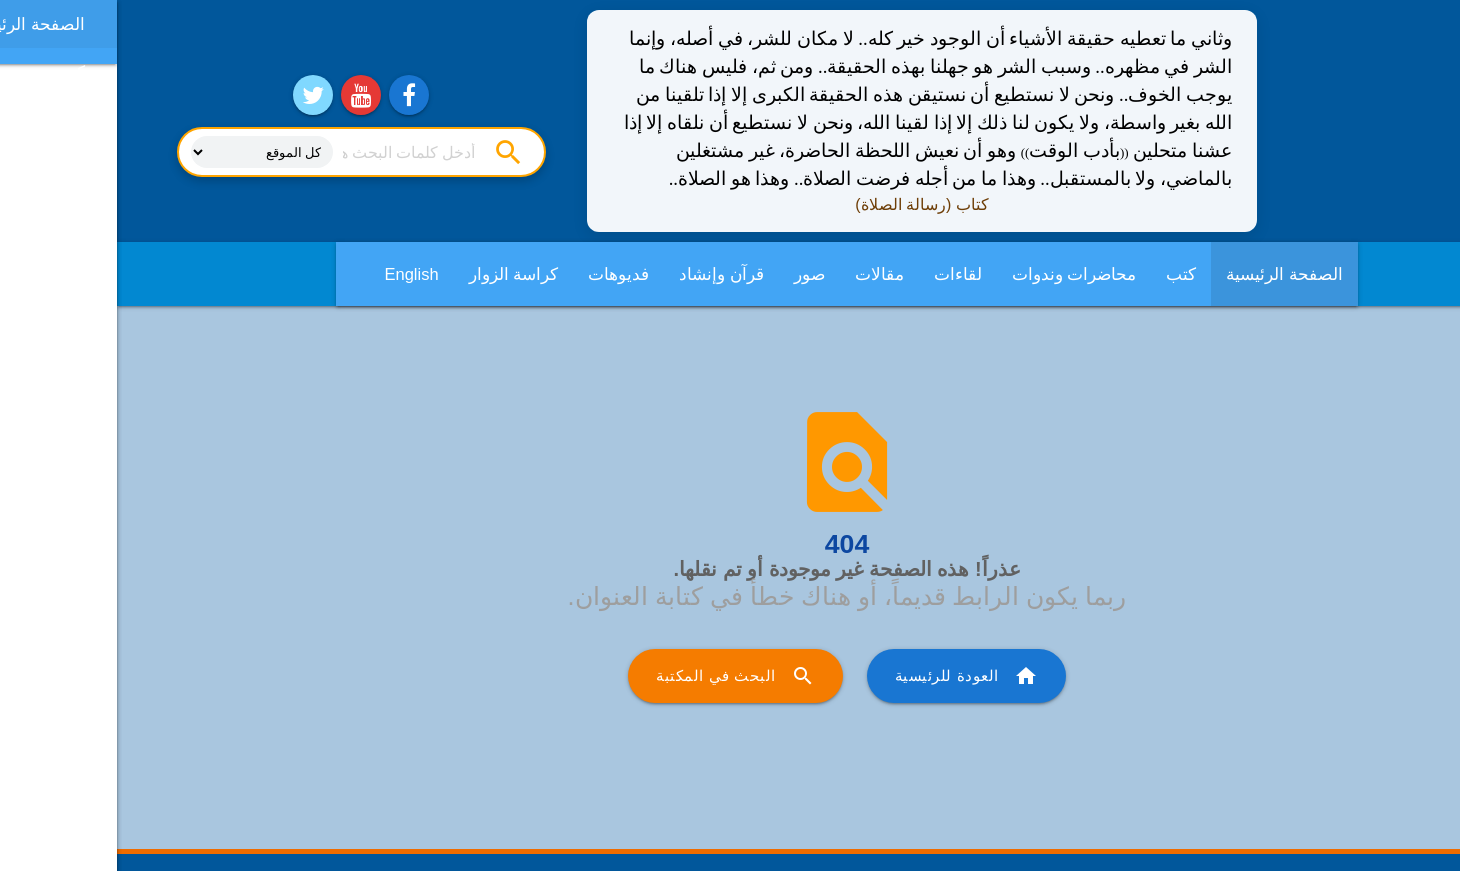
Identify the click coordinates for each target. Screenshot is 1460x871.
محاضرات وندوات (957, 274)
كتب (1064, 274)
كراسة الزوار (397, 274)
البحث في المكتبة (618, 676)
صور (692, 274)
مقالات (762, 274)
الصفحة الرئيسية (1167, 274)
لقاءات (841, 274)
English (295, 274)
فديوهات (501, 274)
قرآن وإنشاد (604, 274)
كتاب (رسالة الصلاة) (805, 204)
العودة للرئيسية (849, 676)
